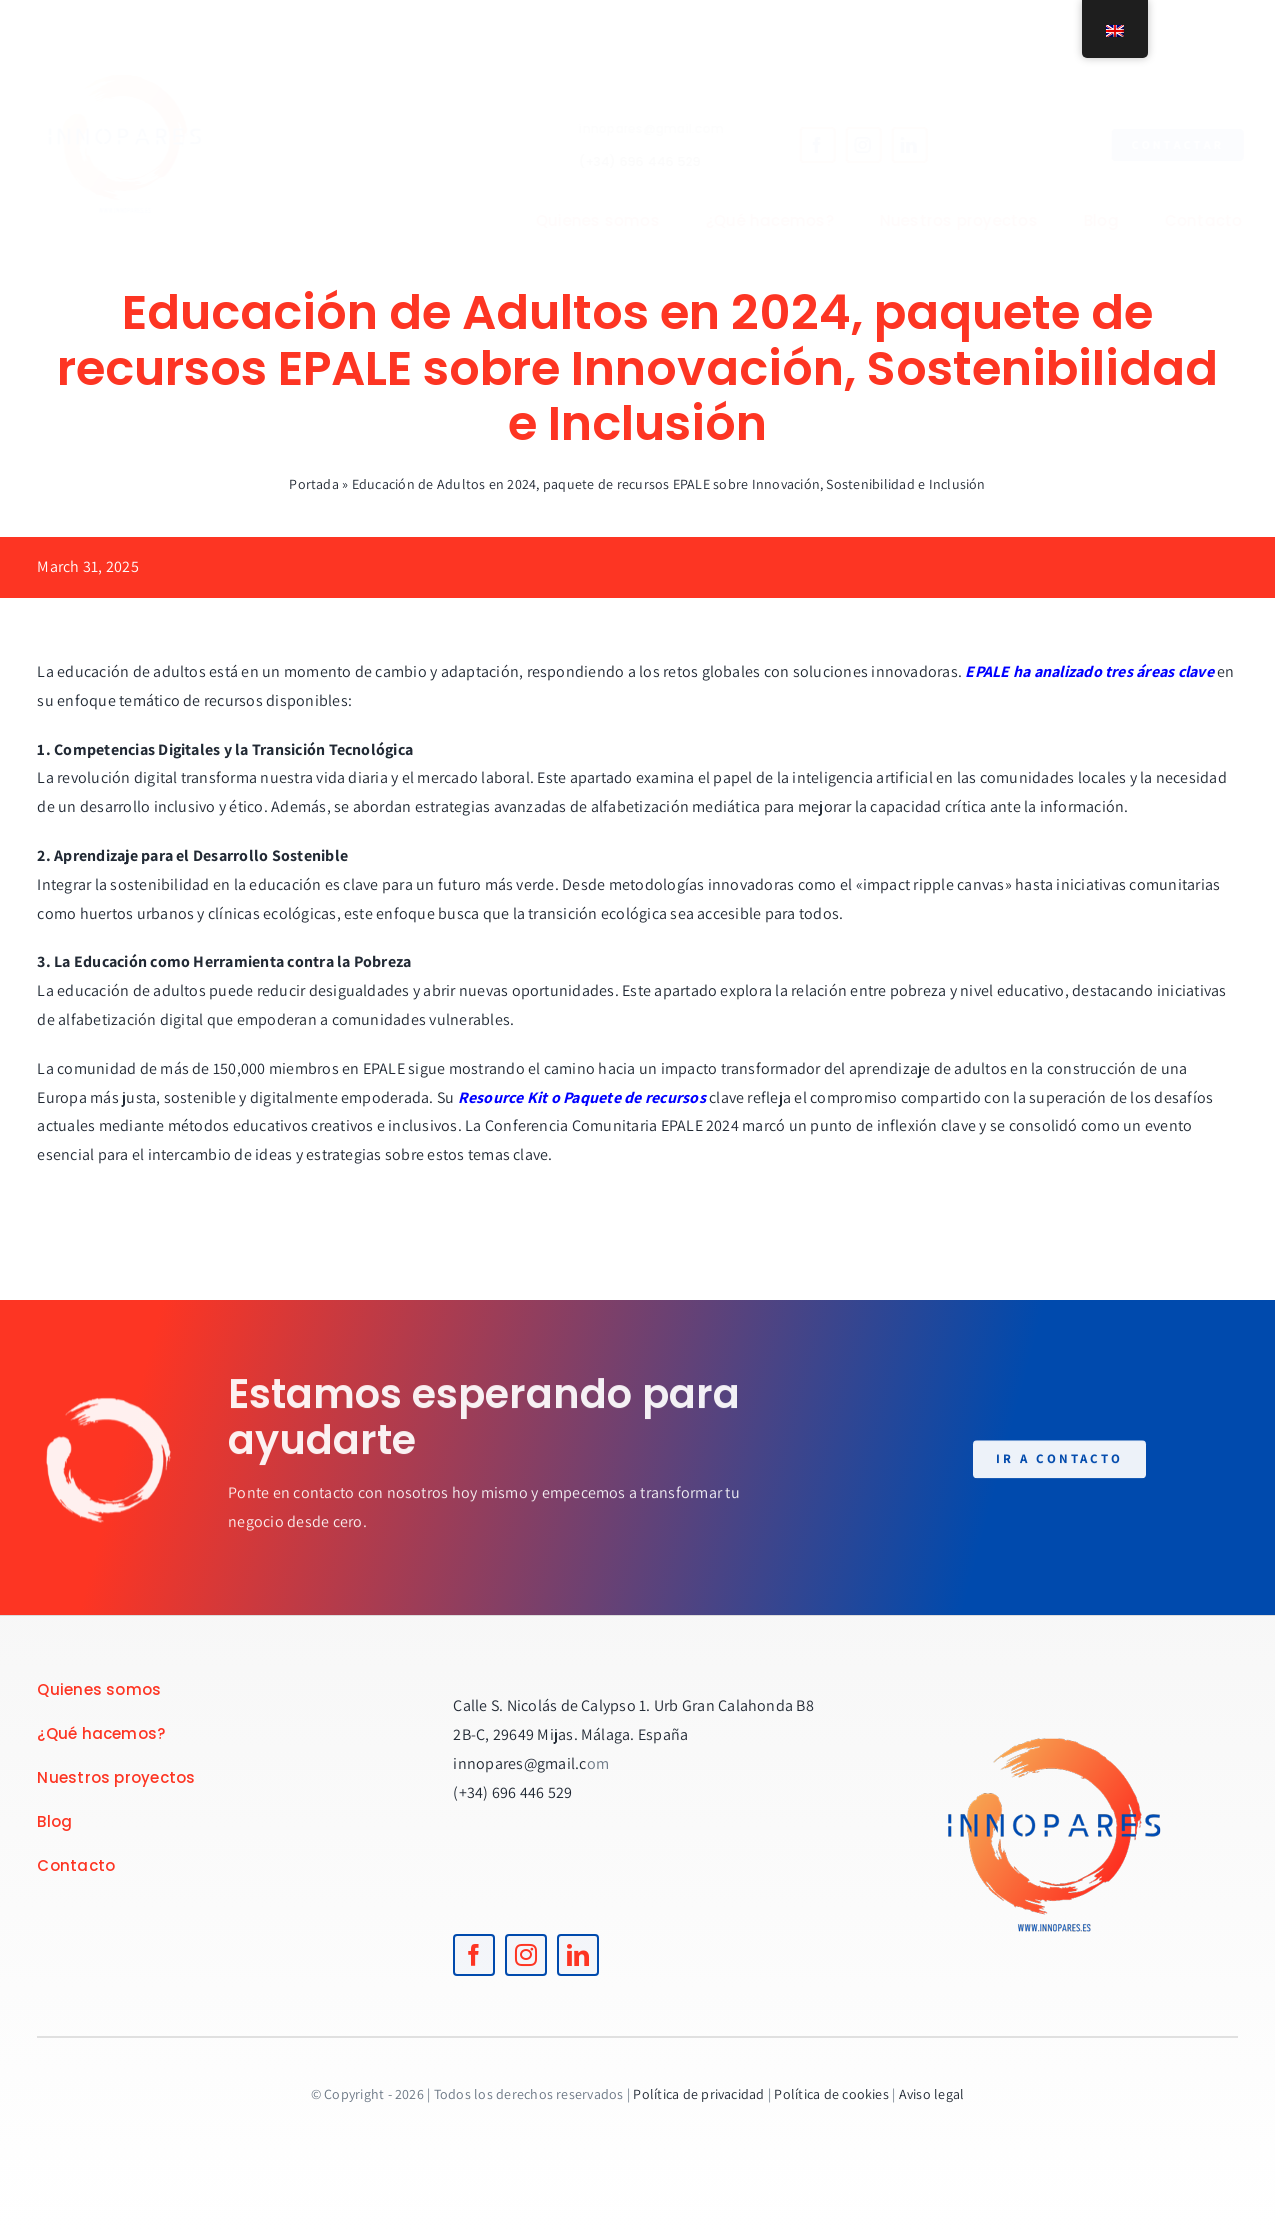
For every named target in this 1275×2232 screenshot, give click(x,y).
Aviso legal (932, 2094)
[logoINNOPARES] (141, 37)
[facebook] (801, 145)
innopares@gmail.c (519, 1763)
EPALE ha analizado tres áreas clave (1089, 671)
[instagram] (847, 145)
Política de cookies (831, 2094)
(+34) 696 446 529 (624, 161)
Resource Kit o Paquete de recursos (582, 1097)
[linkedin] (893, 145)
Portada (314, 484)
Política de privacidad (698, 2094)
